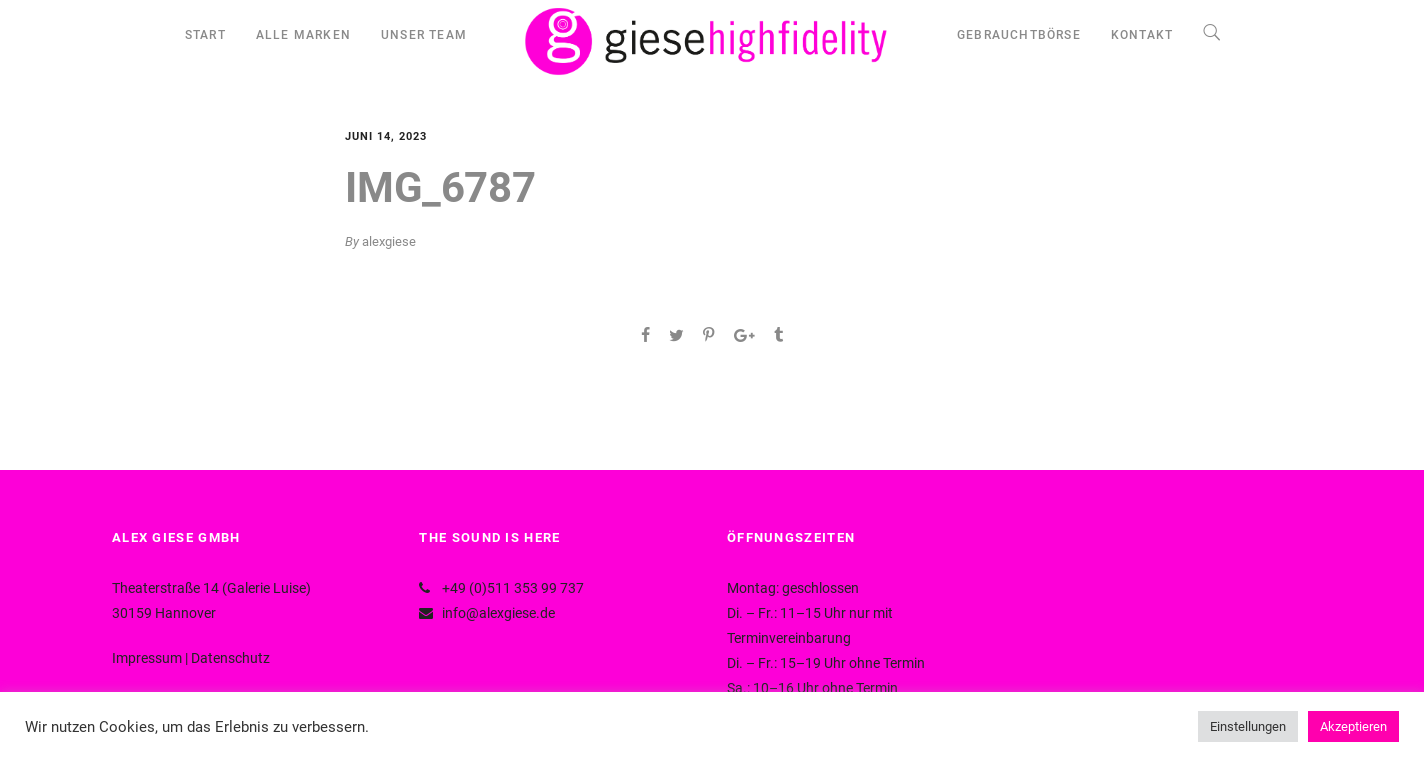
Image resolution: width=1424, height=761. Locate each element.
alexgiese (389, 241)
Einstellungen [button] (1248, 726)
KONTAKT (1142, 35)
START (205, 35)
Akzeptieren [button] (1353, 726)
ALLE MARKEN (303, 35)
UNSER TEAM (424, 35)
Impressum (147, 658)
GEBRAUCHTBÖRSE (1019, 35)
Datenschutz (230, 658)
